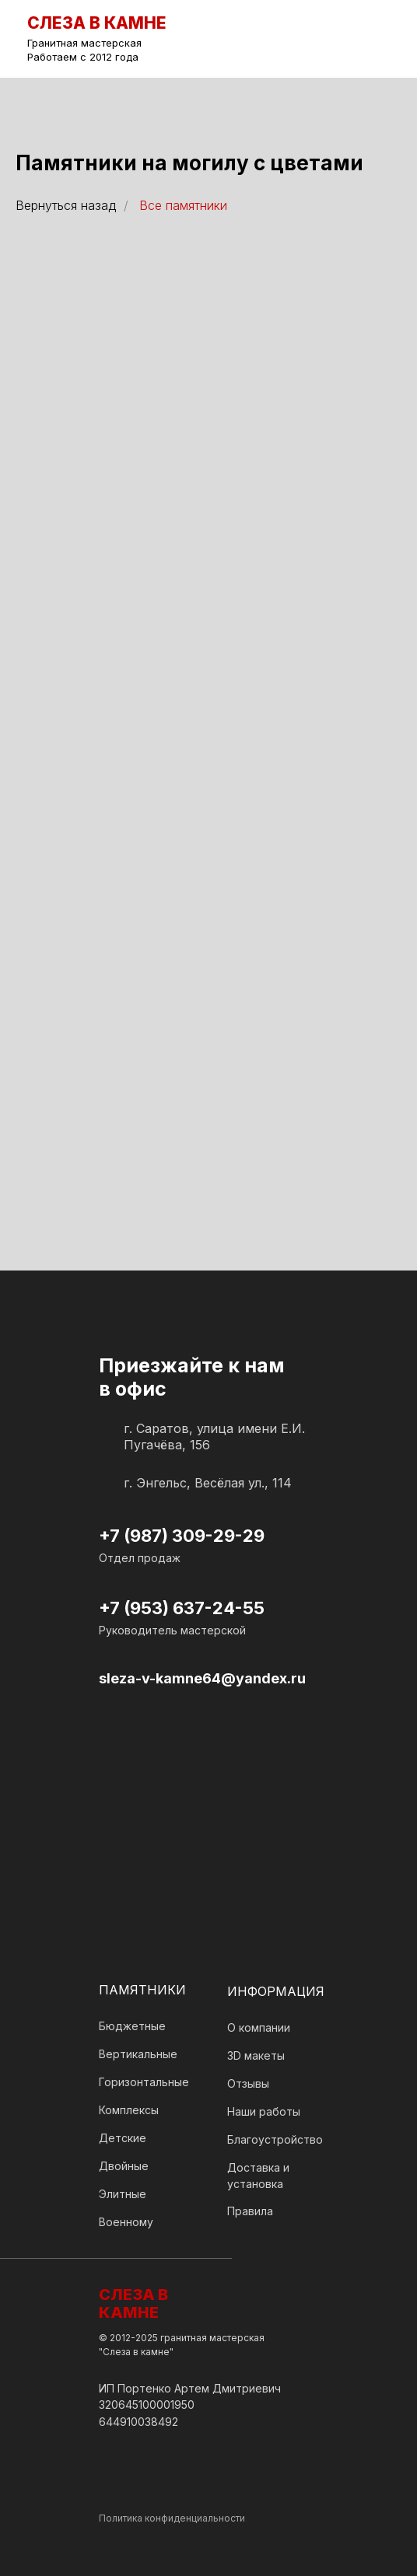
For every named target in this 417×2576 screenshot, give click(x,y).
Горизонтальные (144, 2081)
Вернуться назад (66, 205)
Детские (122, 2137)
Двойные (124, 2165)
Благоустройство (275, 2139)
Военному (126, 2221)
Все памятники (183, 205)
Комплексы (129, 2109)
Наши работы (263, 2111)
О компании (258, 2027)
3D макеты (256, 2055)
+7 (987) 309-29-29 (182, 1536)
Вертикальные (138, 2053)
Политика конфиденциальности (172, 2518)
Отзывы (248, 2083)
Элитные (122, 2193)
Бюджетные (132, 2025)
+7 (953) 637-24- (171, 1608)
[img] (376, 39)
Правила (250, 2211)
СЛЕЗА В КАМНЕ (133, 2303)
